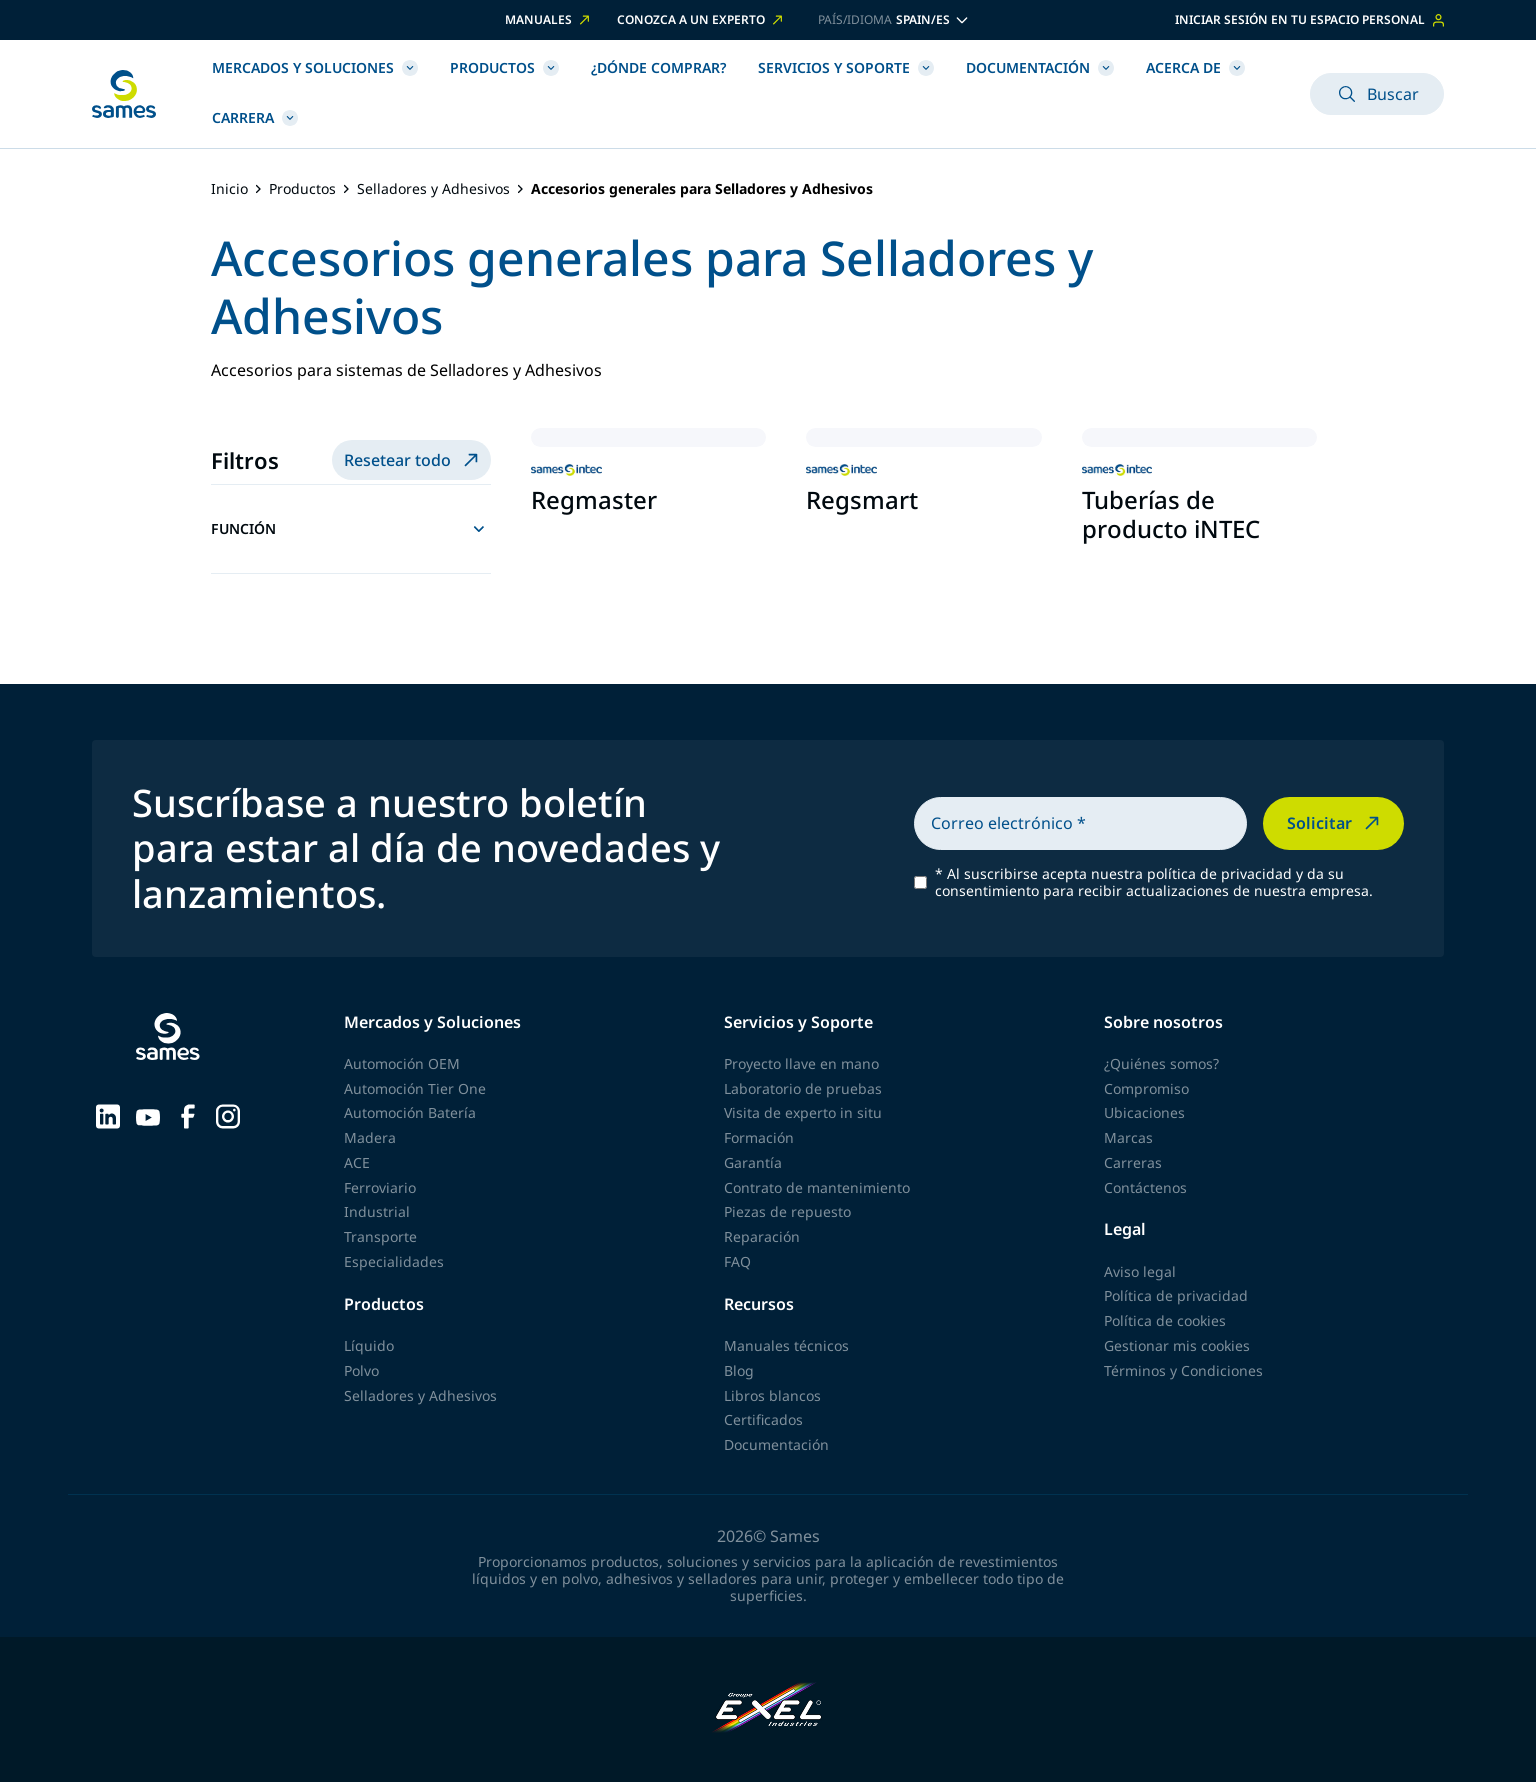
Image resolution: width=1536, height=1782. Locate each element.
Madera (370, 1137)
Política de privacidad (1176, 1295)
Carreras (1133, 1162)
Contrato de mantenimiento (817, 1187)
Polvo (361, 1370)
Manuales (549, 20)
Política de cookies (1165, 1320)
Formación (759, 1137)
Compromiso (1146, 1088)
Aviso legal (1140, 1271)
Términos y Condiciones (1183, 1370)
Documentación (1040, 67)
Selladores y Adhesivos (433, 189)
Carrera (255, 117)
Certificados (763, 1419)
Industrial (377, 1211)
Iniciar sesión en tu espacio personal (1309, 19)
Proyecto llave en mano (801, 1063)
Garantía (753, 1162)
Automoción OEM (402, 1063)
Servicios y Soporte (846, 67)
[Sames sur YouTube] (148, 1115)
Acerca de (1195, 67)
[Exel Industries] (768, 1709)
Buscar (1377, 94)
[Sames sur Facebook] (188, 1115)
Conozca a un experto (701, 20)
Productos (504, 67)
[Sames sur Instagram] (228, 1115)
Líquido (369, 1345)
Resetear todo (413, 460)
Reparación (762, 1236)
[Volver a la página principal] (124, 94)
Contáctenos (1145, 1187)
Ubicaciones (1144, 1112)
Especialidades (394, 1261)
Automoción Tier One (415, 1088)
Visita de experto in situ (803, 1112)
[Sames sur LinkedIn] (108, 1115)
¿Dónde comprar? (658, 67)
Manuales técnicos (786, 1345)
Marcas (1128, 1137)
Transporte (380, 1236)
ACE (357, 1162)
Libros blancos (772, 1395)
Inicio (229, 189)
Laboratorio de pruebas (803, 1088)
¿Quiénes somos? (1161, 1063)
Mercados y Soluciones (315, 67)
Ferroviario (380, 1187)
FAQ (737, 1261)
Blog (739, 1370)
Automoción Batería (410, 1112)
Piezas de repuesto (787, 1211)
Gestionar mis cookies (1177, 1345)
